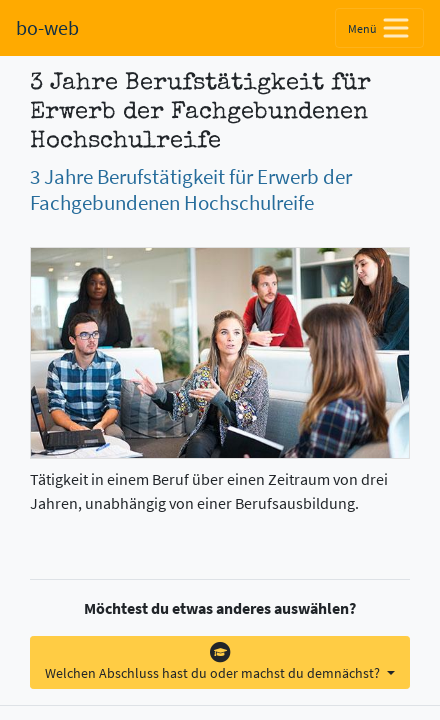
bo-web (47, 27)
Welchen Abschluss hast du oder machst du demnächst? (214, 662)
